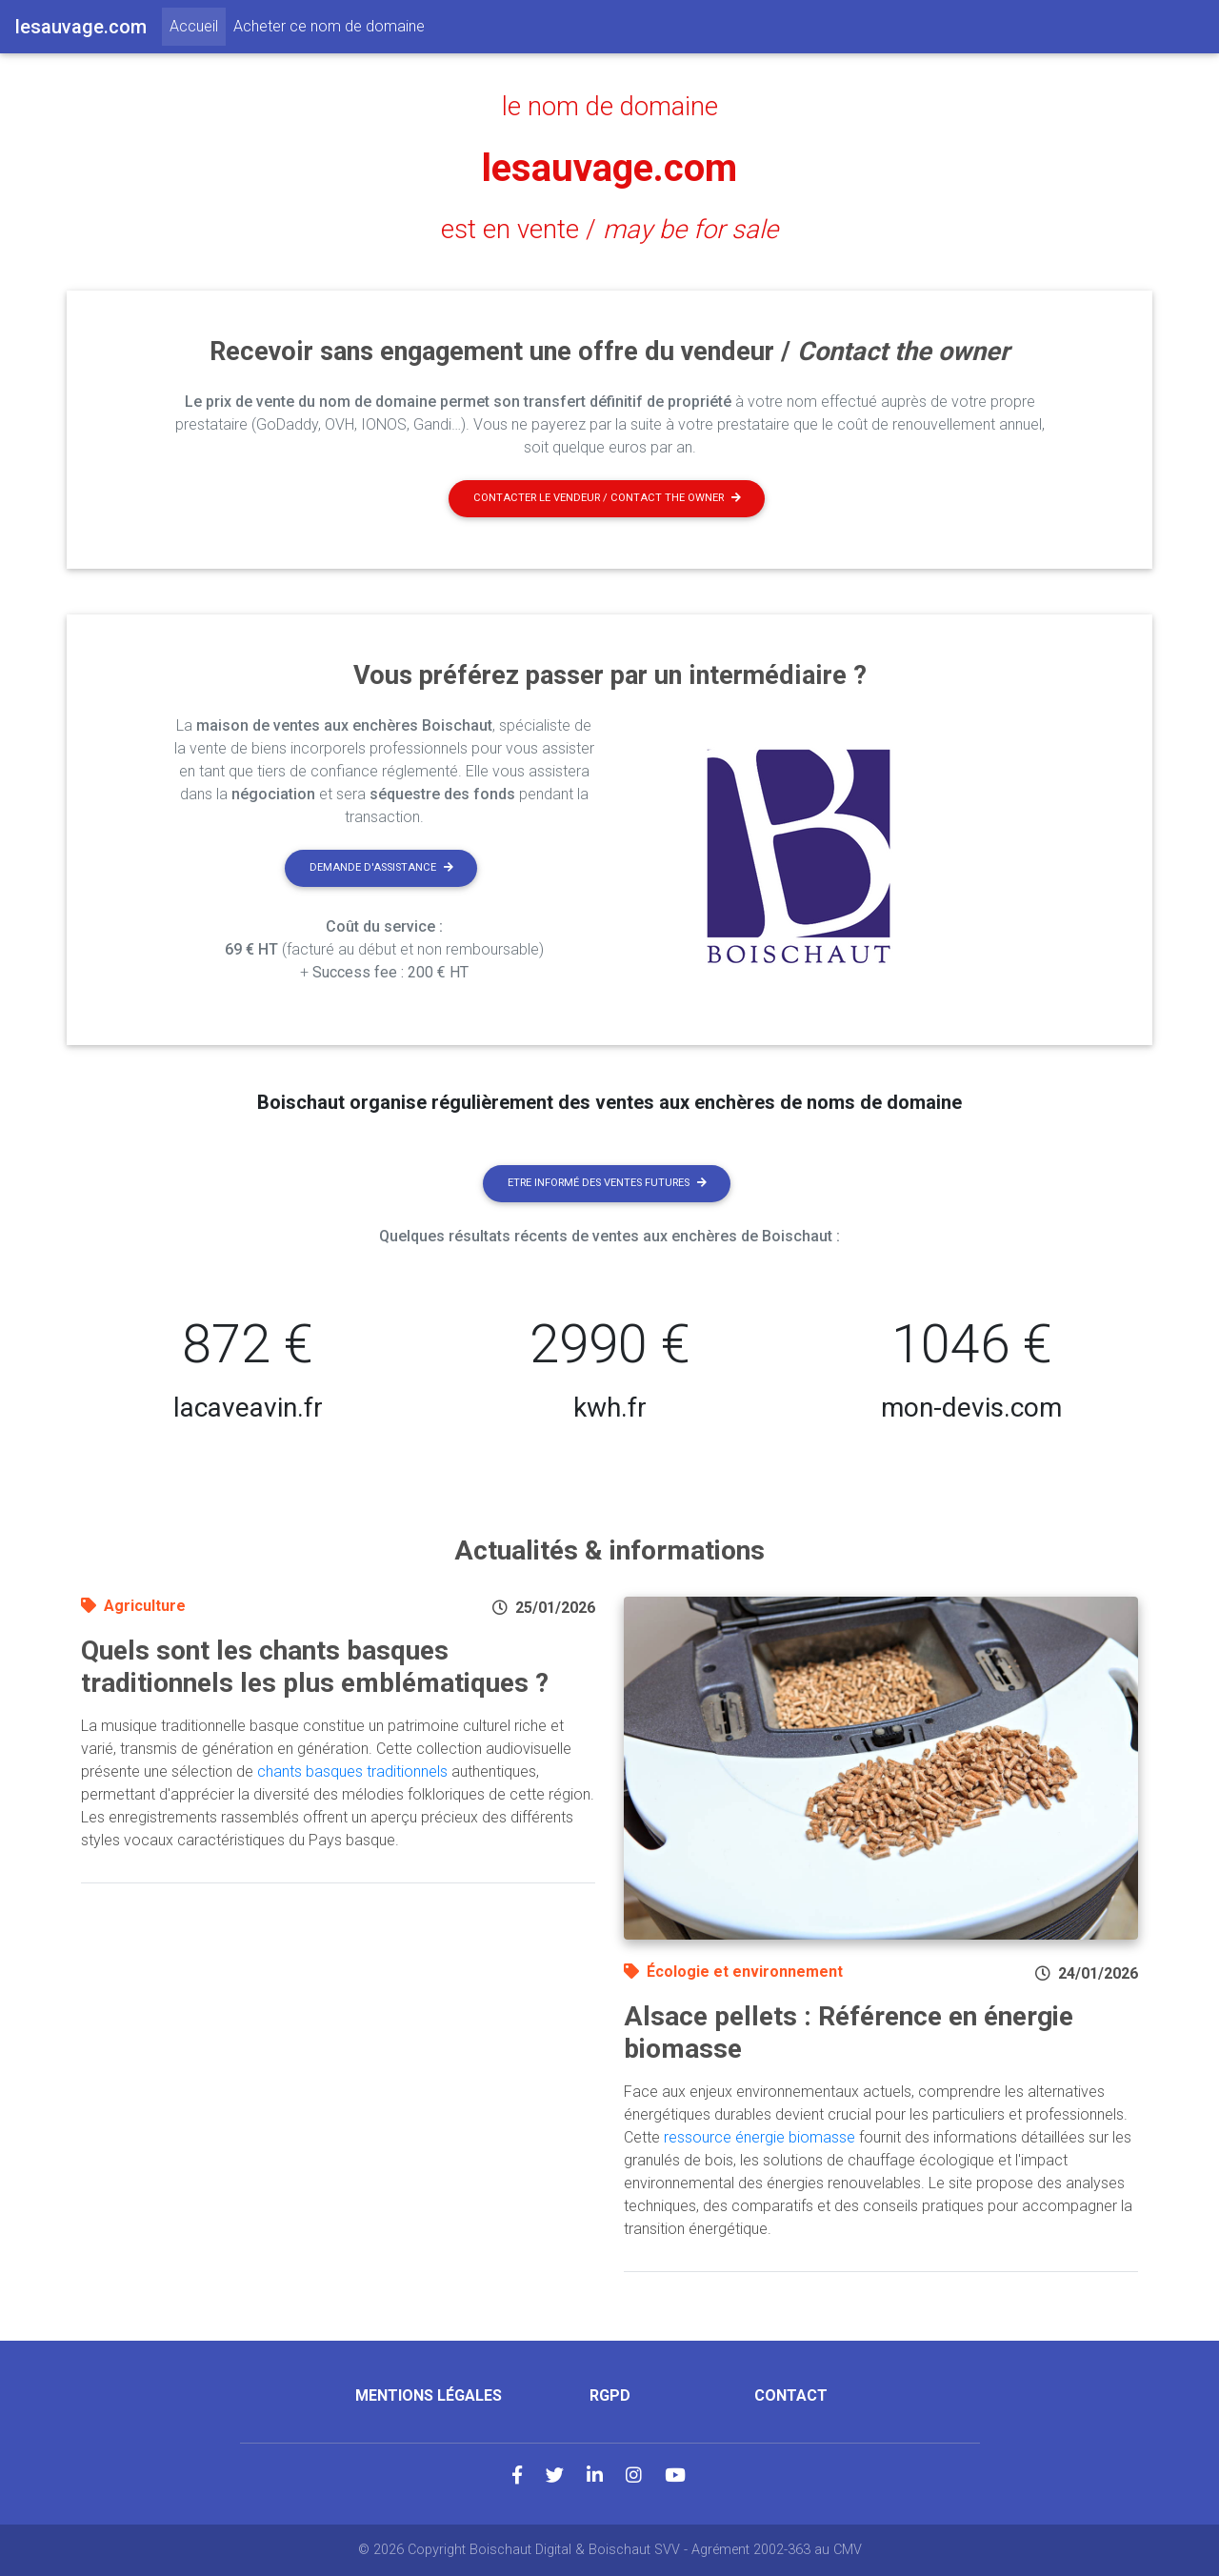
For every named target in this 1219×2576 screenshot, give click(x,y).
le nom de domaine (610, 106)
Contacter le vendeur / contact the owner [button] (607, 498)
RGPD (610, 2395)
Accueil (198, 24)
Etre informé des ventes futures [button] (607, 1183)
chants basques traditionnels (352, 1771)
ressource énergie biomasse (759, 2137)
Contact (791, 2395)
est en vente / (609, 229)
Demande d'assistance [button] (381, 867)
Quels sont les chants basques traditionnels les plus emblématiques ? (315, 1667)
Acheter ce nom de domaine (329, 26)
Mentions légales (428, 2395)
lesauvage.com (609, 168)
